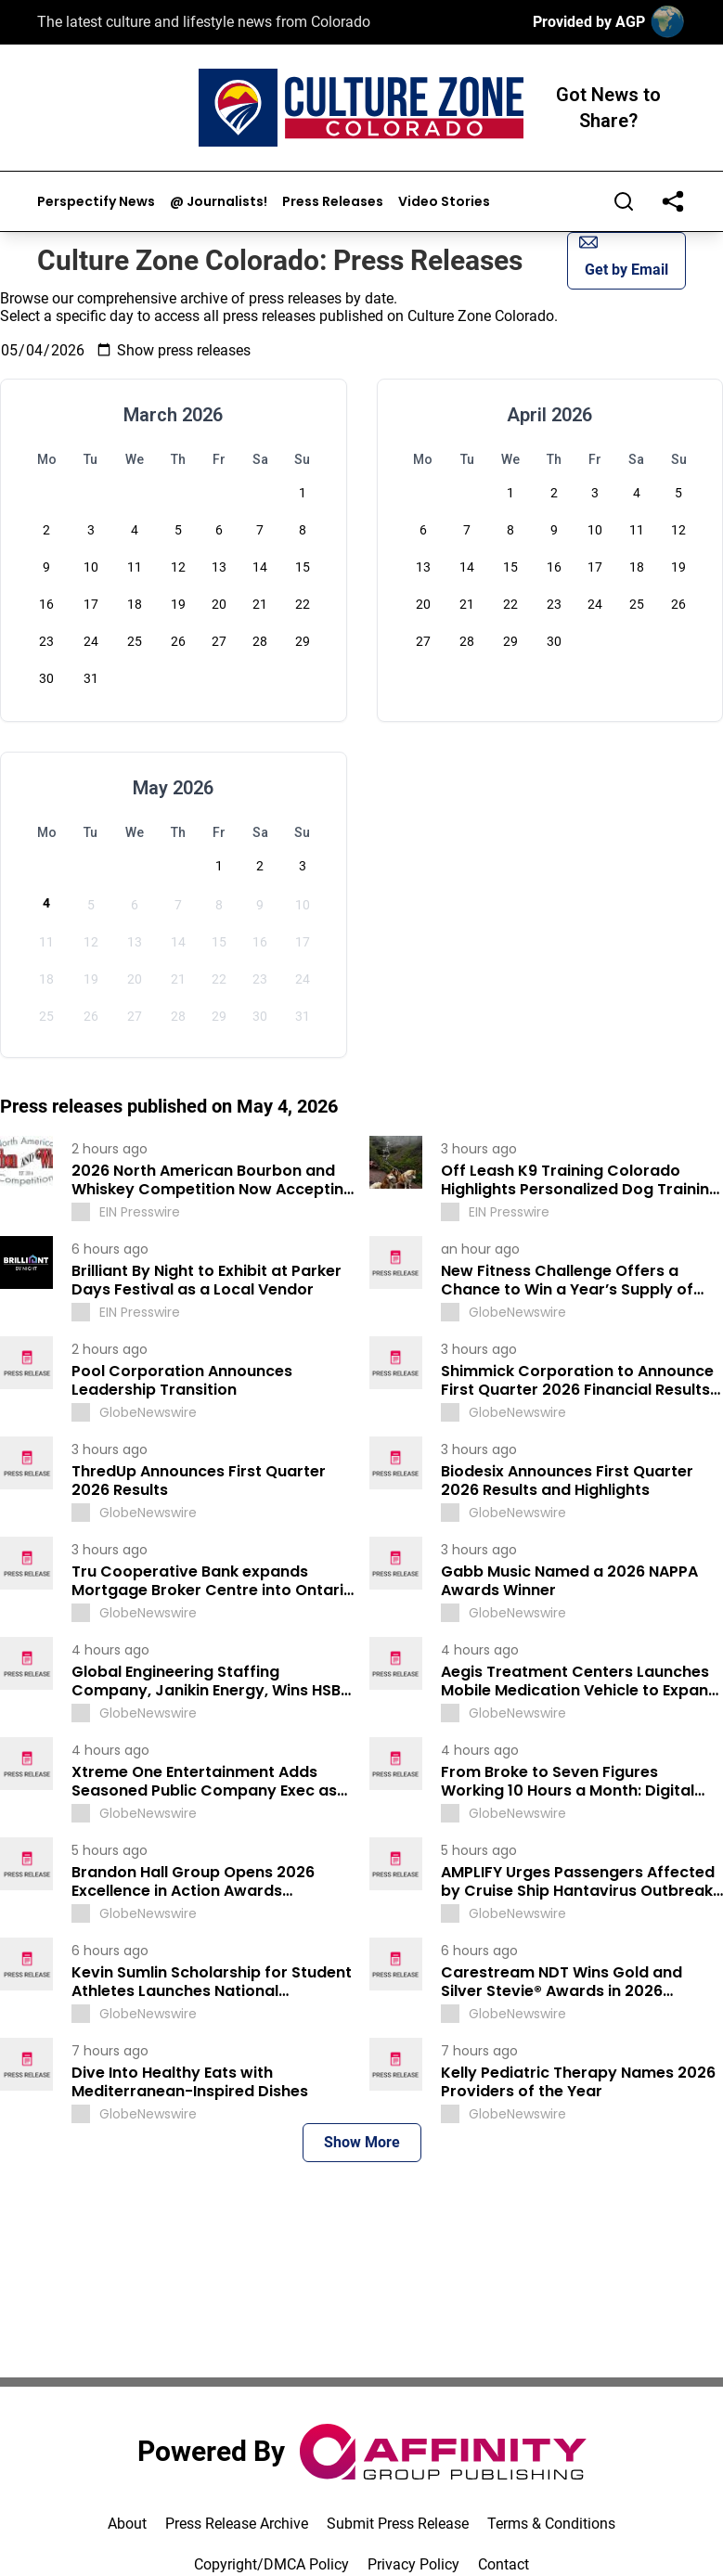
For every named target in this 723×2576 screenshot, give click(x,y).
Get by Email (623, 255)
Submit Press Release (398, 2523)
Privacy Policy (413, 2564)
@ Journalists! (218, 202)
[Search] (623, 201)
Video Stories (444, 202)
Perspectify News (96, 202)
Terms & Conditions (551, 2523)
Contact (503, 2564)
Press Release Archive (236, 2523)
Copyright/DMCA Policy (271, 2564)
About (127, 2523)
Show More (362, 2142)
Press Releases (332, 202)
